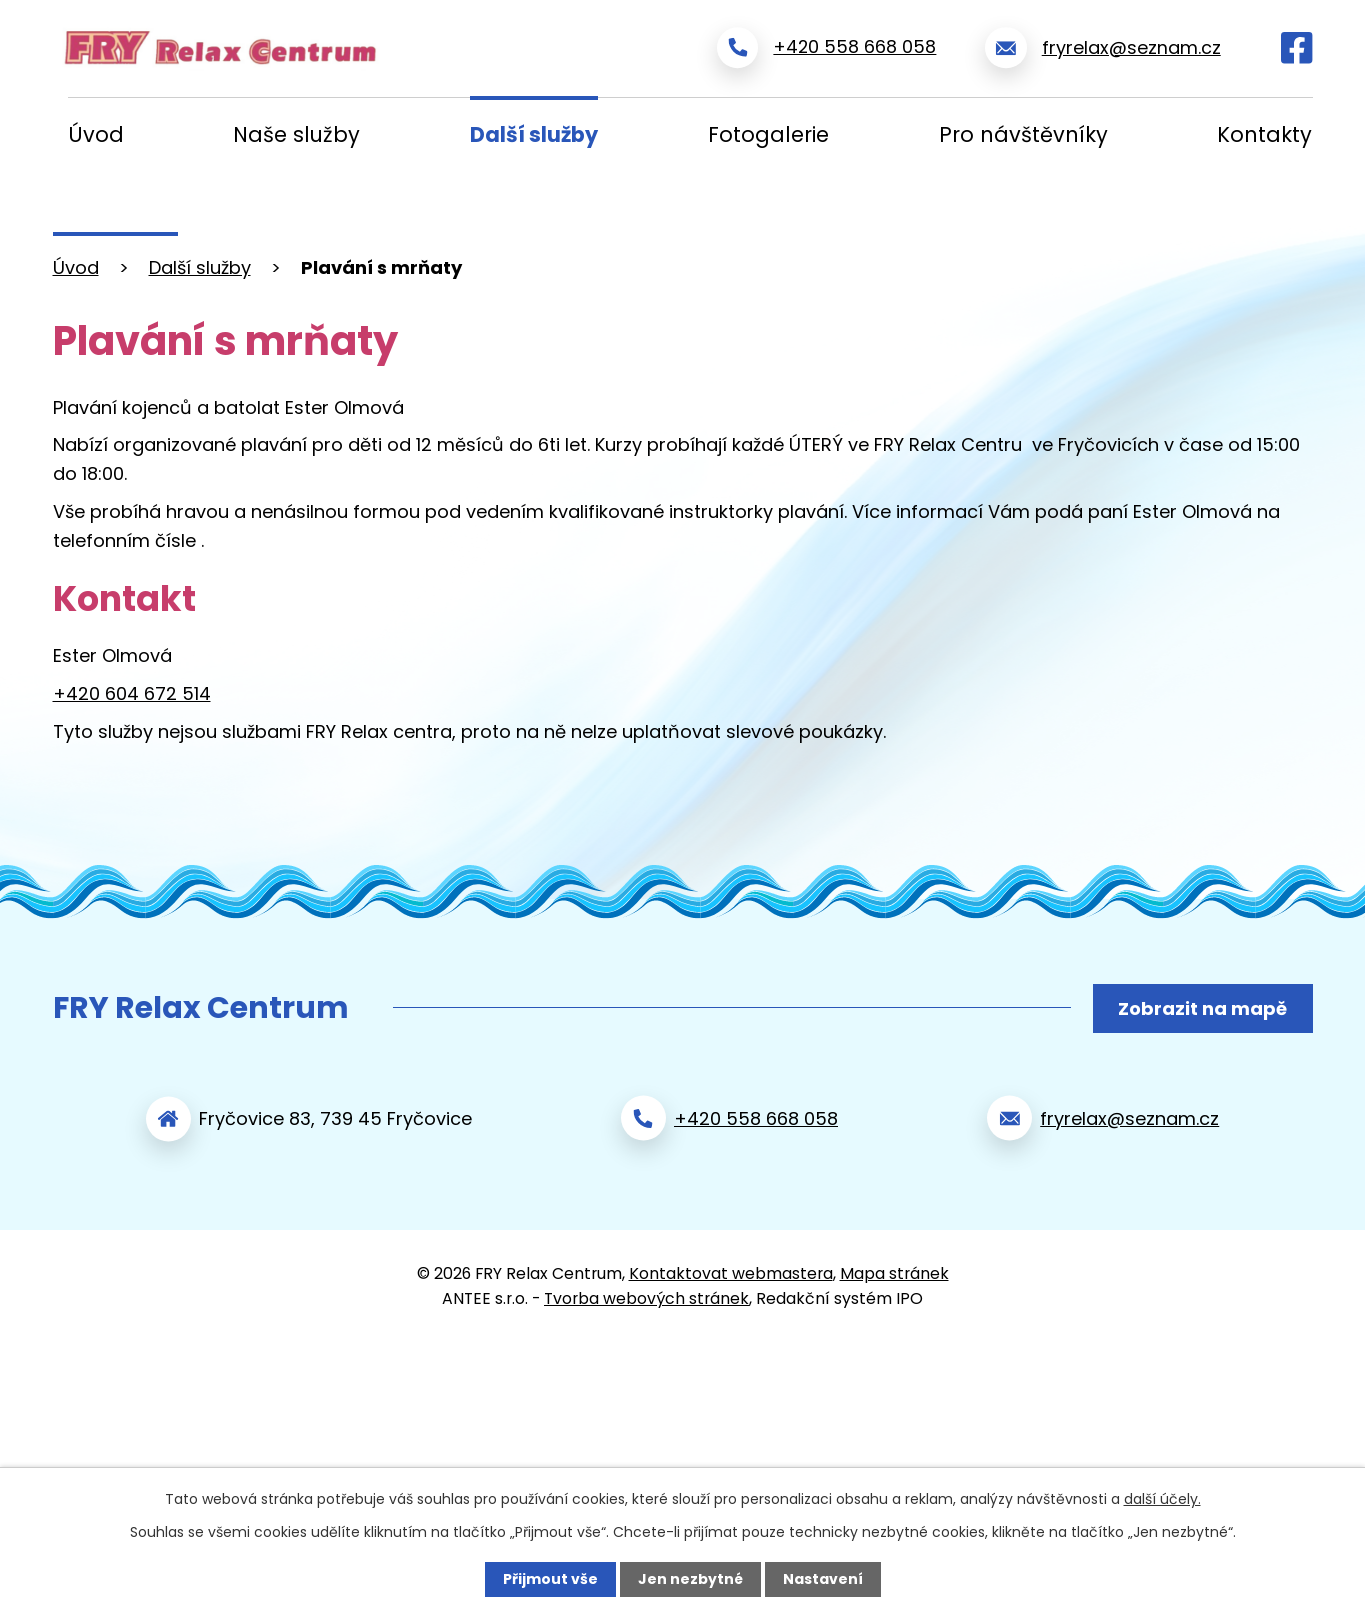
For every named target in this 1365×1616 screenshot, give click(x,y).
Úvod (96, 134)
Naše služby (296, 134)
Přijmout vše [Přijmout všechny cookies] (550, 1579)
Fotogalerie (768, 134)
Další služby (534, 134)
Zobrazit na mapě (1202, 1008)
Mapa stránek (894, 1271)
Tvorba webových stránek (646, 1296)
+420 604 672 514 (132, 693)
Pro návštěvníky (1023, 134)
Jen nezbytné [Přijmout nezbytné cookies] (690, 1579)
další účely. (1162, 1499)
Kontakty (1264, 134)
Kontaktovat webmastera (731, 1271)
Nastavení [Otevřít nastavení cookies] (823, 1579)
